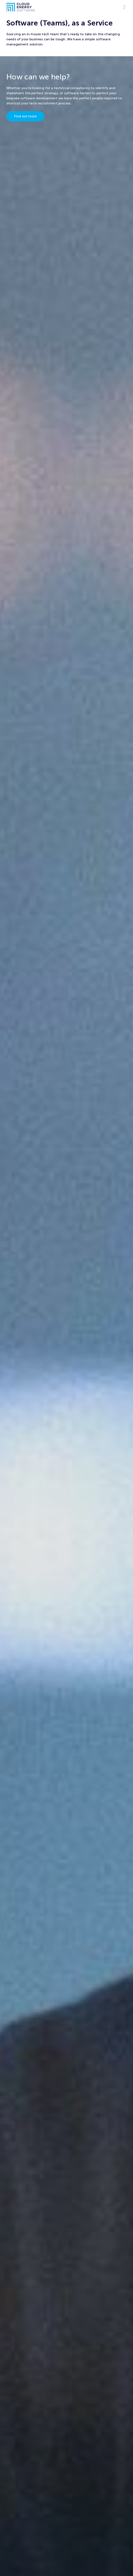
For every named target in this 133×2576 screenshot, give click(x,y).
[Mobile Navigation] (124, 7)
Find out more (25, 116)
